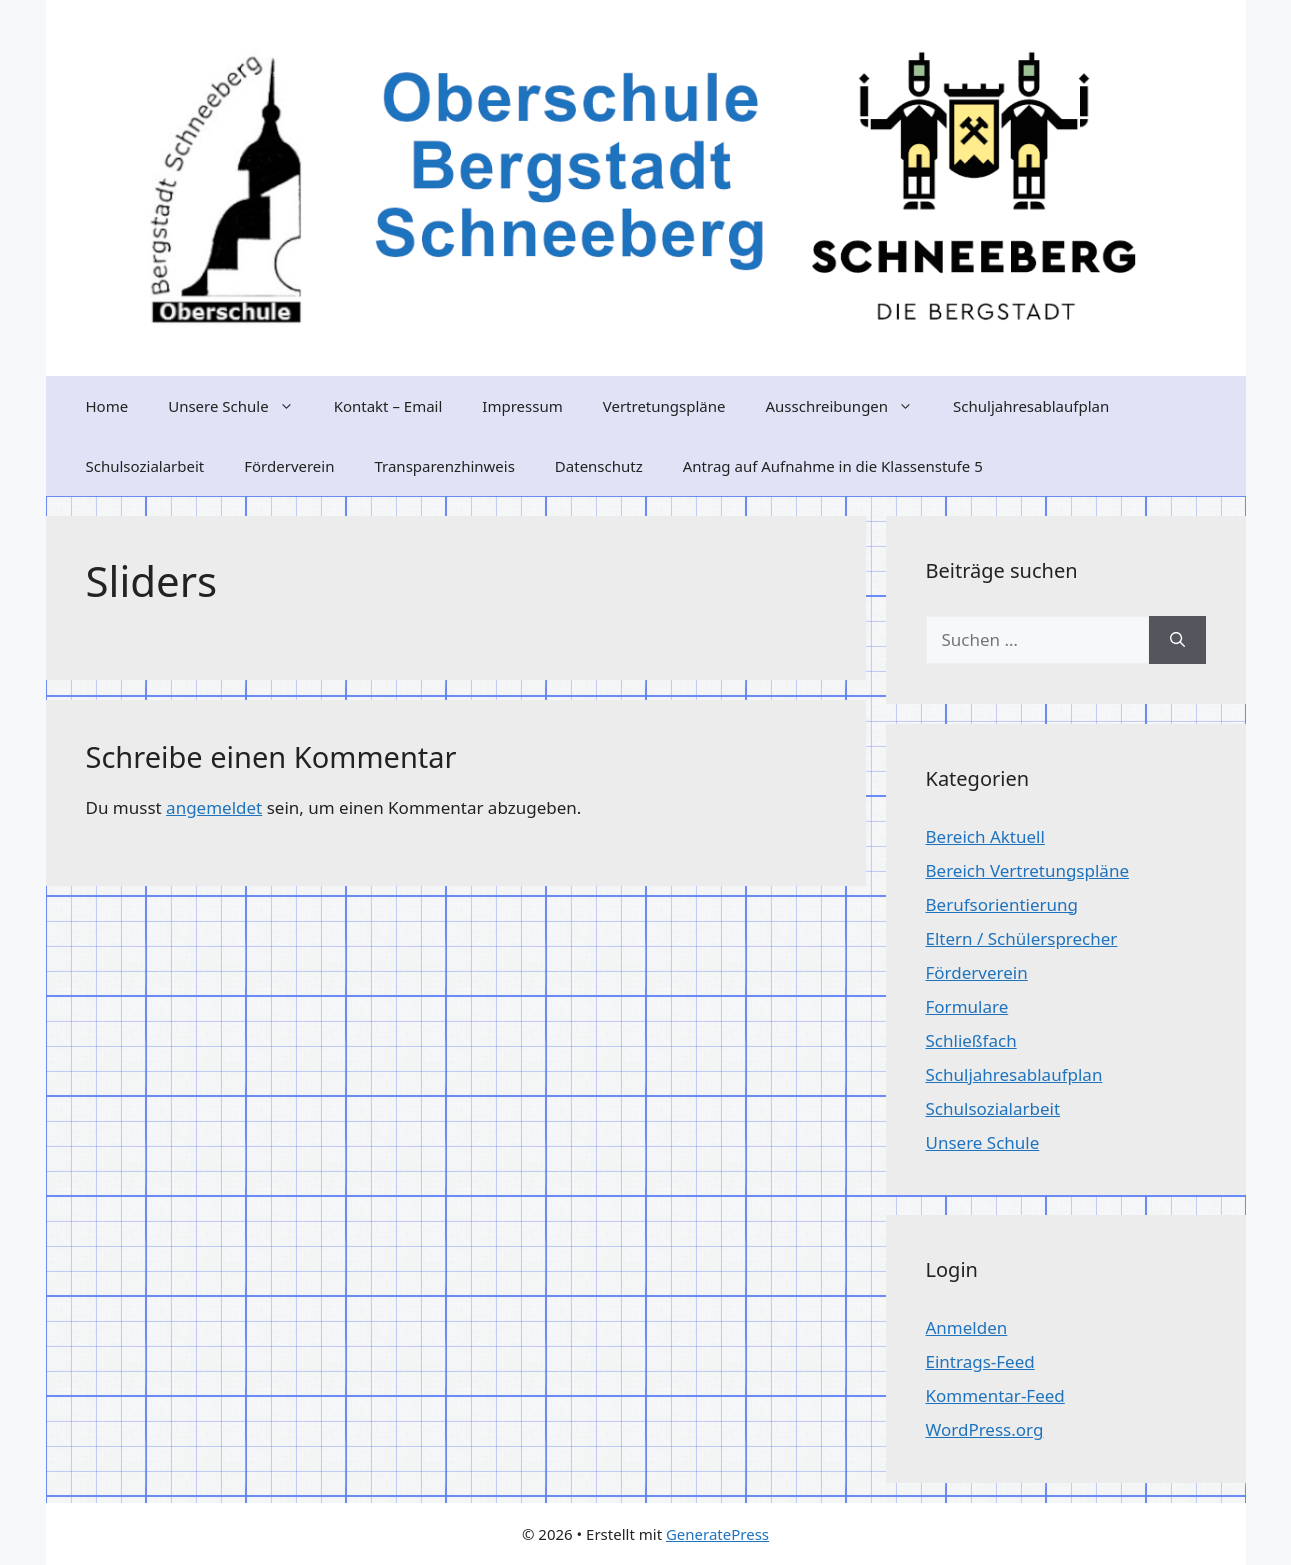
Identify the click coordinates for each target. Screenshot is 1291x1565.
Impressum (522, 406)
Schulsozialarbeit (145, 466)
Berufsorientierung (1002, 904)
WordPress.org (985, 1429)
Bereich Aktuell (985, 836)
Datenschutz (599, 466)
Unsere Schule (240, 406)
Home (107, 406)
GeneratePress (717, 1534)
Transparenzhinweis (444, 466)
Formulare (967, 1006)
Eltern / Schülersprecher (1022, 938)
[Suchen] (1177, 640)
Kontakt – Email (388, 406)
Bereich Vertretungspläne (1027, 870)
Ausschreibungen (849, 406)
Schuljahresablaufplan (1031, 406)
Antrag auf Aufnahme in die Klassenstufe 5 (833, 466)
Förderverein (289, 466)
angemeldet (214, 807)
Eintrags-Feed (980, 1361)
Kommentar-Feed (995, 1395)
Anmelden (967, 1327)
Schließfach (971, 1040)
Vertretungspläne (664, 406)
